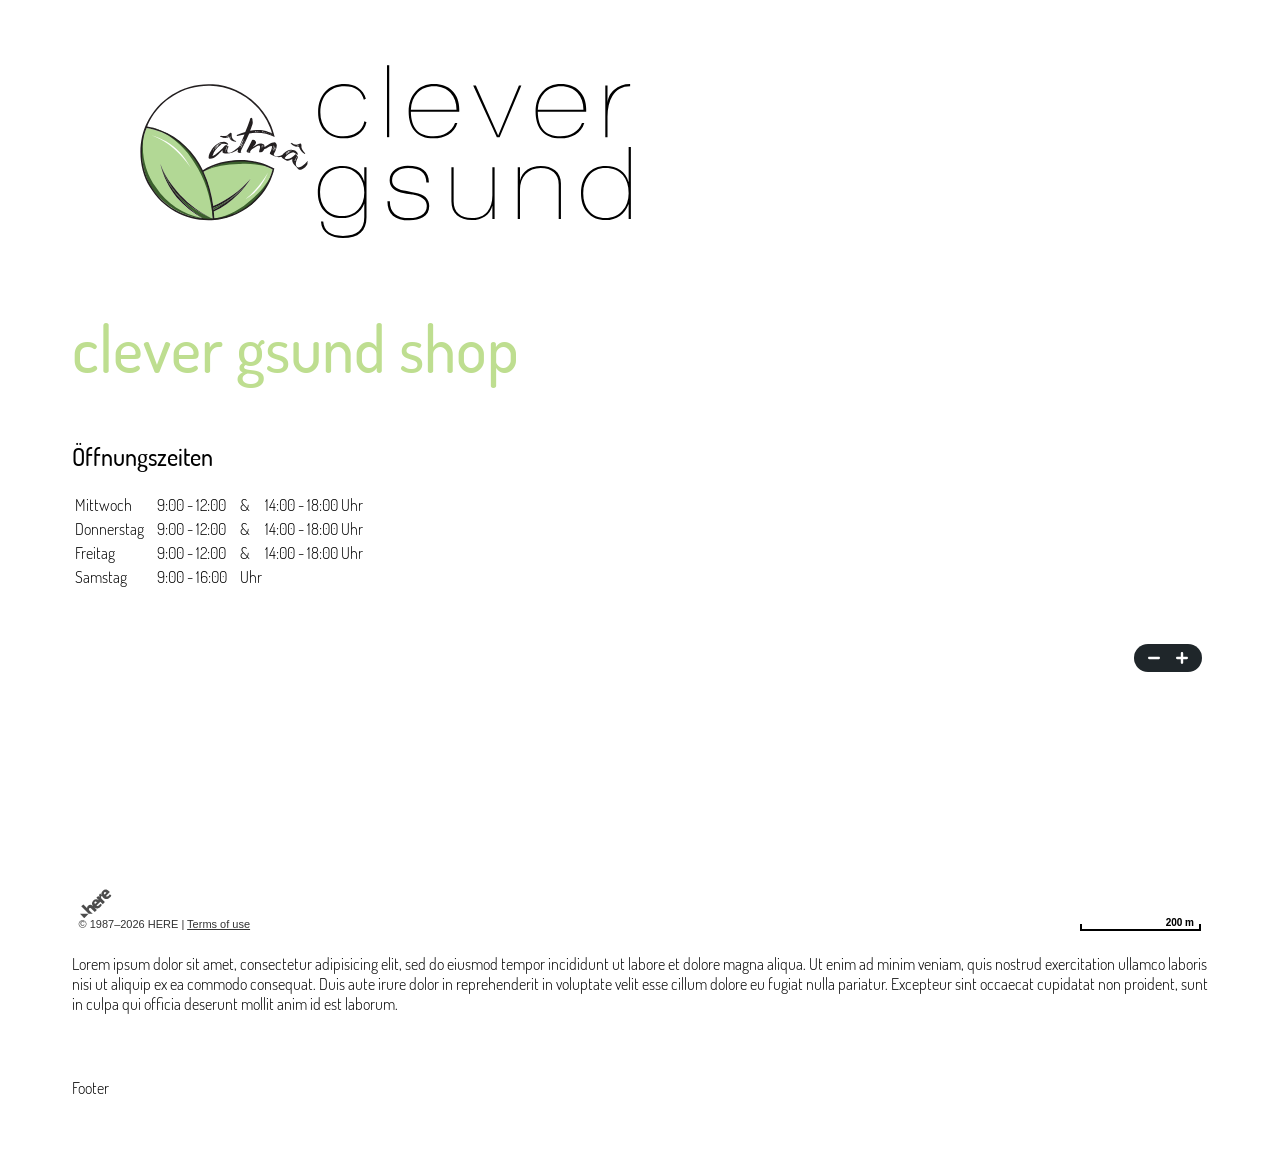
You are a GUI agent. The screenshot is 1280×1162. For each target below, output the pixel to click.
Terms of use (218, 924)
